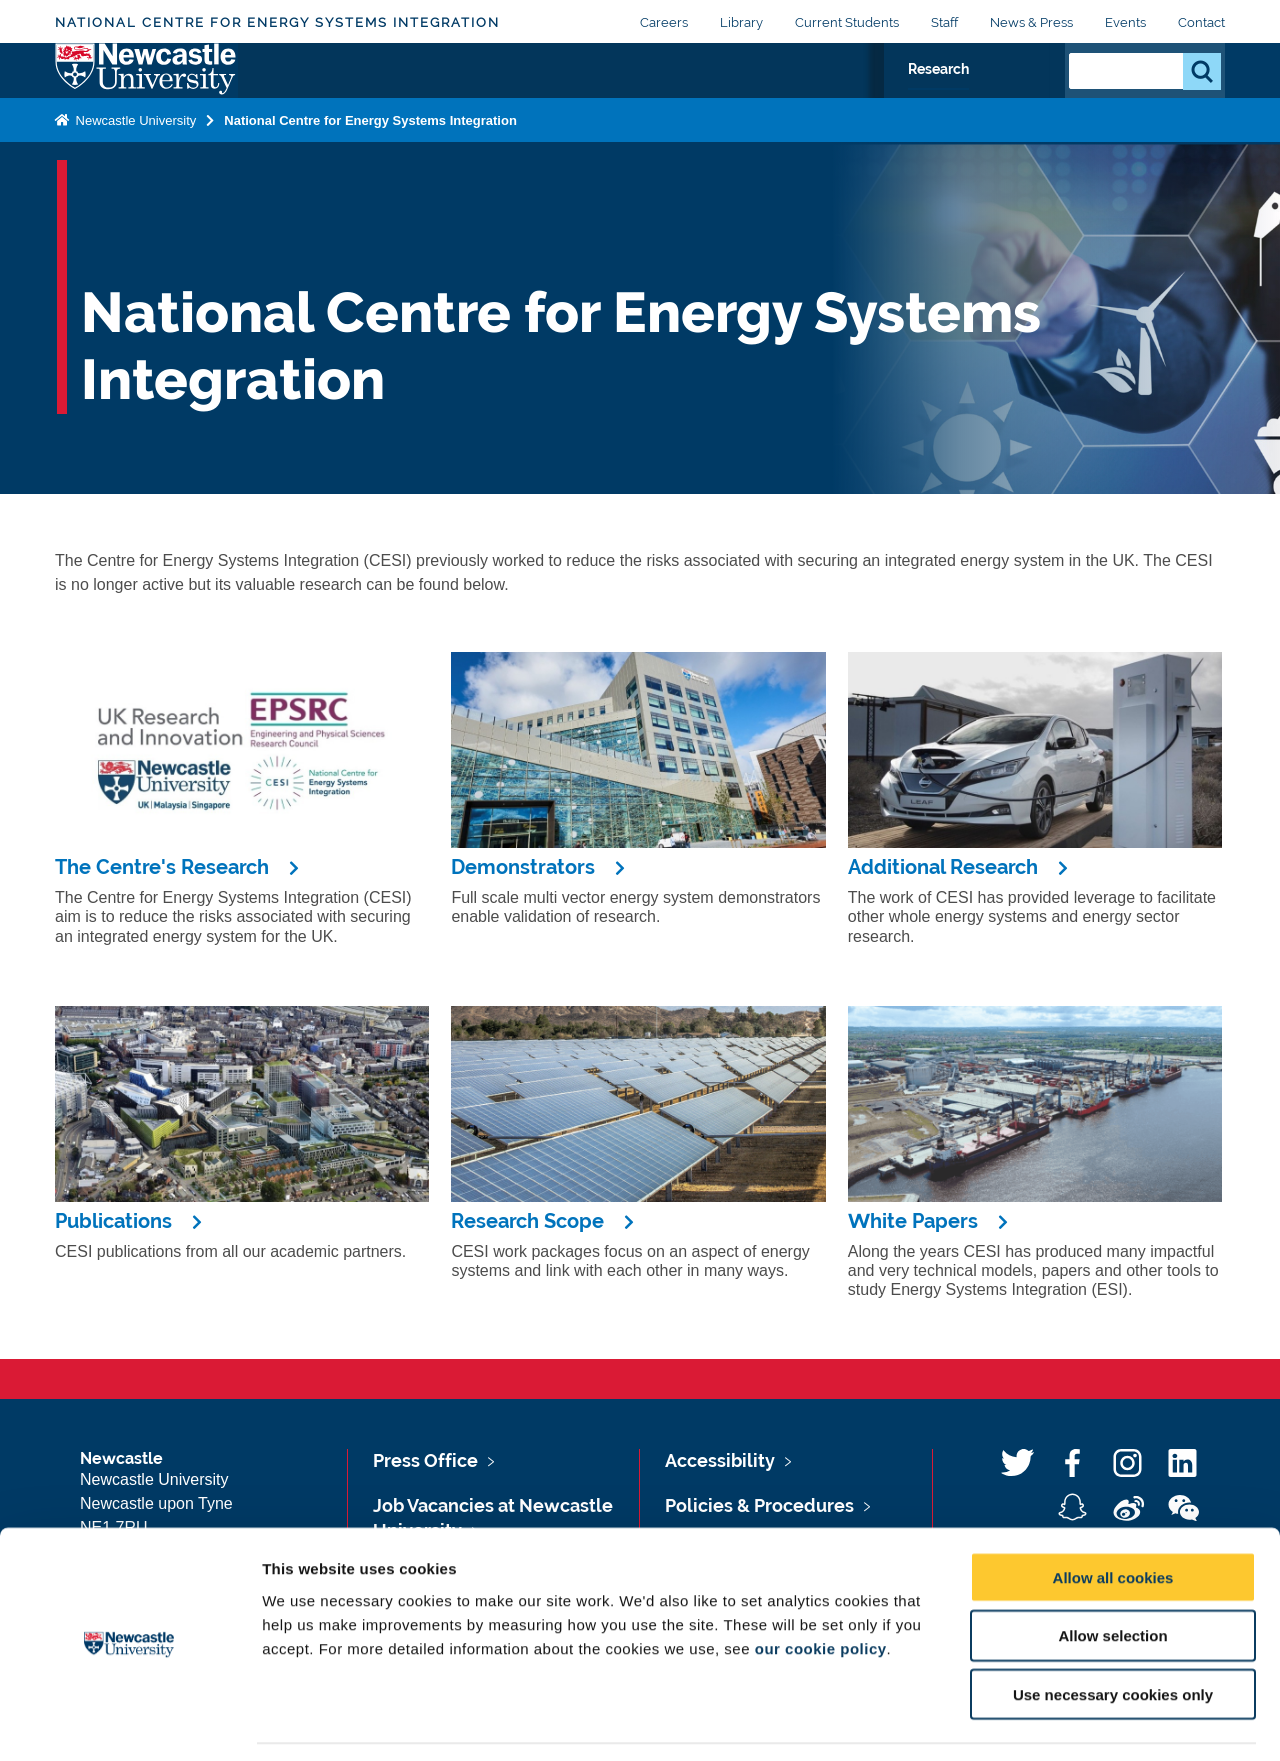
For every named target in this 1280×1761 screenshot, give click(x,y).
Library (741, 22)
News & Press (1031, 22)
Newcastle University (134, 163)
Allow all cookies (1113, 1515)
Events (1125, 22)
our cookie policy (821, 1586)
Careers (664, 22)
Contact (1201, 22)
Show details (1049, 1721)
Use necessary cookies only (1113, 1633)
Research (996, 97)
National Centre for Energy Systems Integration (277, 22)
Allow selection (1112, 1574)
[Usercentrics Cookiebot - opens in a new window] (129, 1722)
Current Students (847, 22)
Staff (944, 22)
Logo (146, 92)
